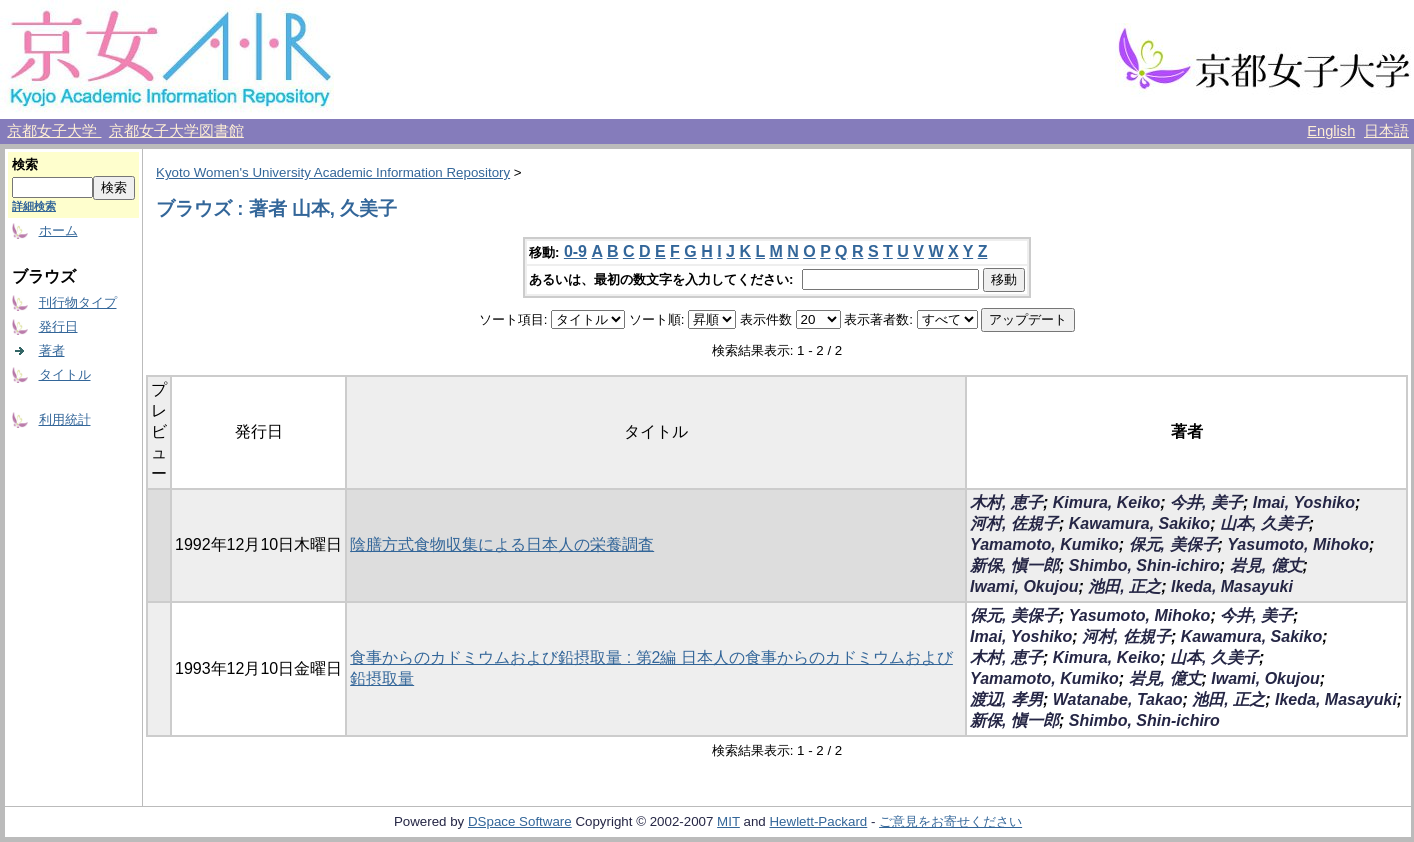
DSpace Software (520, 821)
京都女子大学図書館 (176, 131)
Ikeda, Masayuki (1232, 586)
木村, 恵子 (1006, 502)
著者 (52, 350)
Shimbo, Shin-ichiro (1144, 565)
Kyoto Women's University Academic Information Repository (333, 172)
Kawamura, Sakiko (1139, 523)
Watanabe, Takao (1118, 699)
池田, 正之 (1124, 586)
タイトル (65, 374)
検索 (25, 164)
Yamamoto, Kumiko (1044, 544)
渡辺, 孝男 (1006, 699)
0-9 (575, 251)
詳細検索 (34, 206)
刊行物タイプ (78, 302)
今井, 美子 (1206, 502)
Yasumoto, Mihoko (1298, 544)
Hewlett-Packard (818, 821)
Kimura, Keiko (1107, 502)
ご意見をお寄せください (950, 821)
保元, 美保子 (1173, 544)
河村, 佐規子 (1014, 523)
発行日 (58, 326)
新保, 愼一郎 (1014, 565)
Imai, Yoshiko (1304, 502)
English (1331, 131)
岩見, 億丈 (1266, 565)
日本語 (1386, 131)
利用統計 (65, 419)
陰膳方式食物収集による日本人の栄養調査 (502, 544)
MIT (728, 821)
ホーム (58, 230)
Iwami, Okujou (1024, 586)
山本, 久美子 (1264, 523)
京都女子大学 (54, 131)
